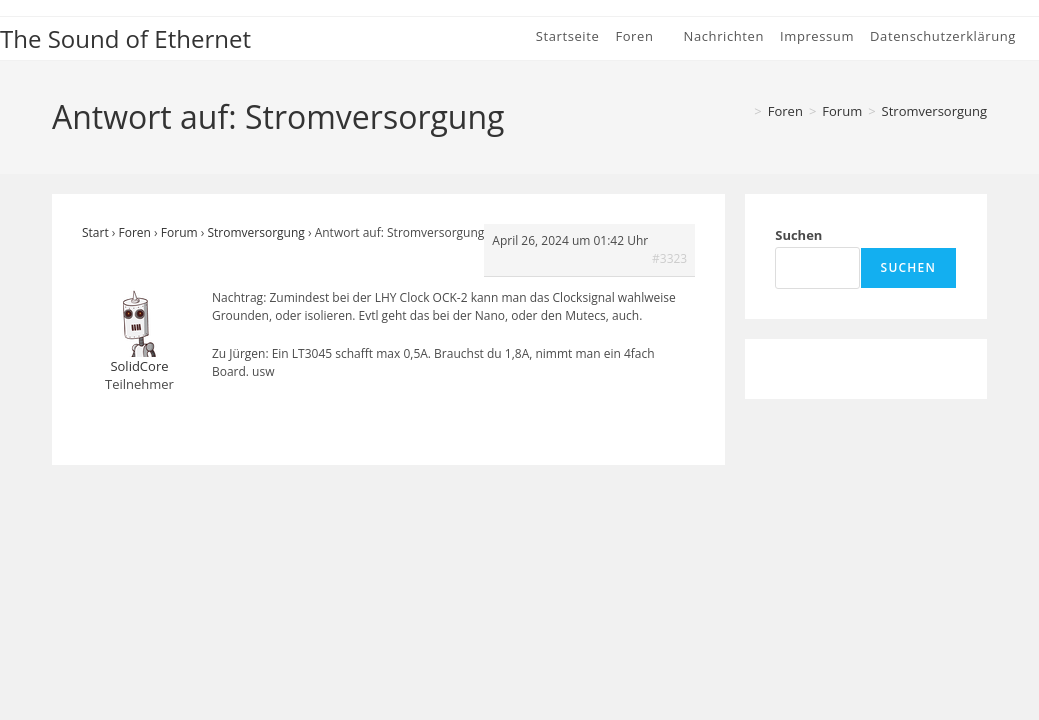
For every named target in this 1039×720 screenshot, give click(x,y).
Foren (135, 232)
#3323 (669, 258)
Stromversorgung (934, 111)
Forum (179, 232)
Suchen (798, 235)
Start (95, 232)
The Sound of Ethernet (125, 38)
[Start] (741, 111)
